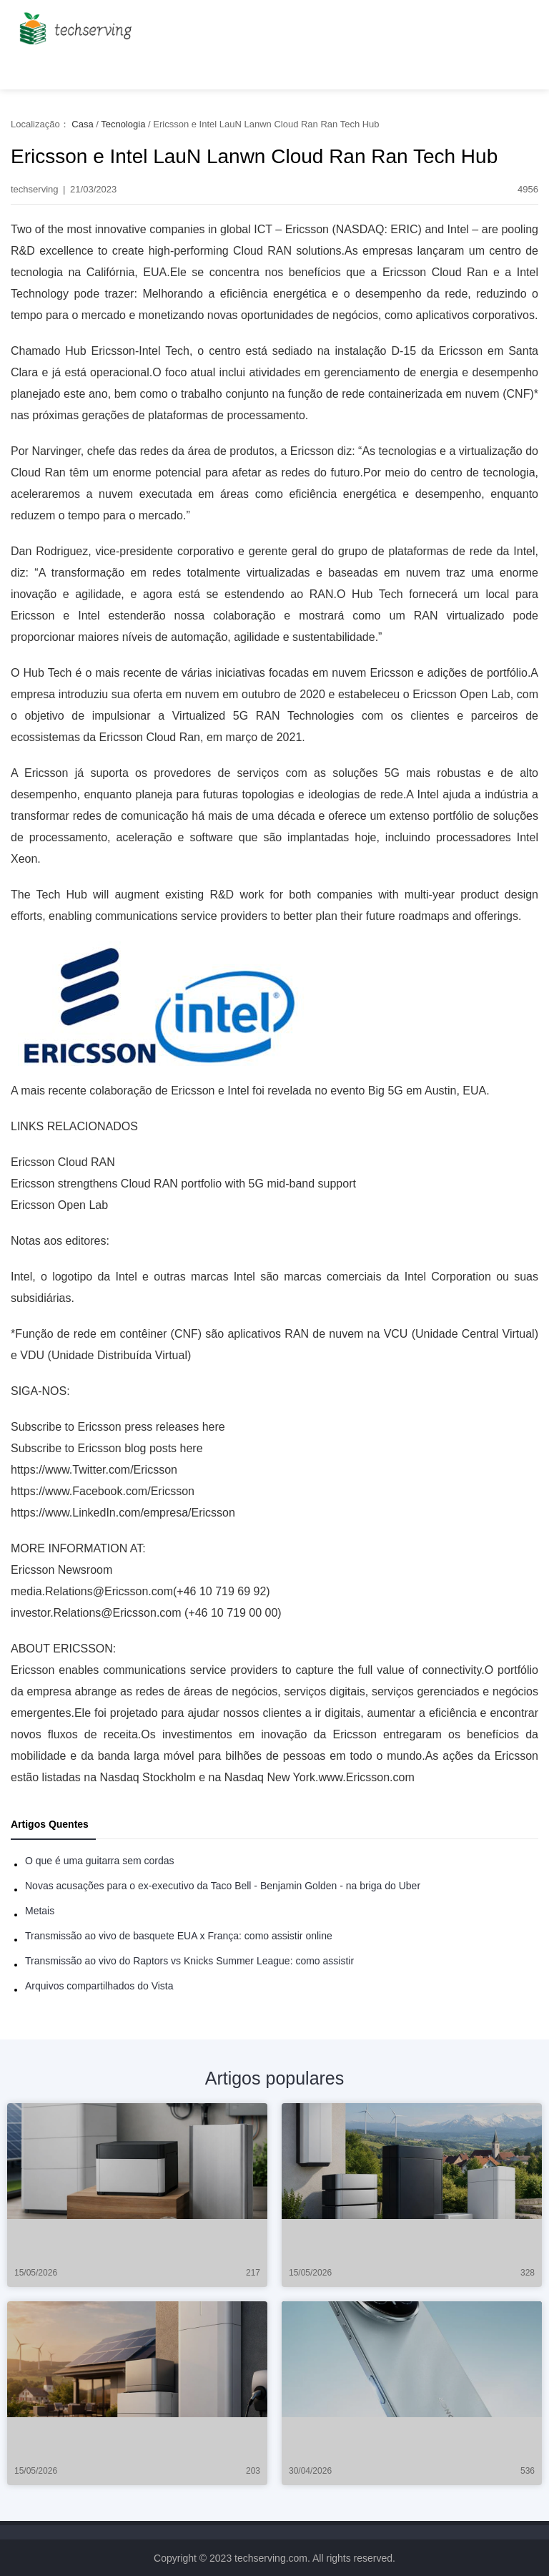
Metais (39, 1910)
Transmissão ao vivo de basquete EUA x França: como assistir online (178, 1935)
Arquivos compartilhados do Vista (99, 1986)
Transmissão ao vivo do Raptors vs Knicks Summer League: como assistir (189, 1961)
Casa (82, 124)
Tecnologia (123, 124)
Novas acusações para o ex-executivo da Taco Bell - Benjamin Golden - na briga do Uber (222, 1885)
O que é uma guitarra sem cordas (99, 1860)
